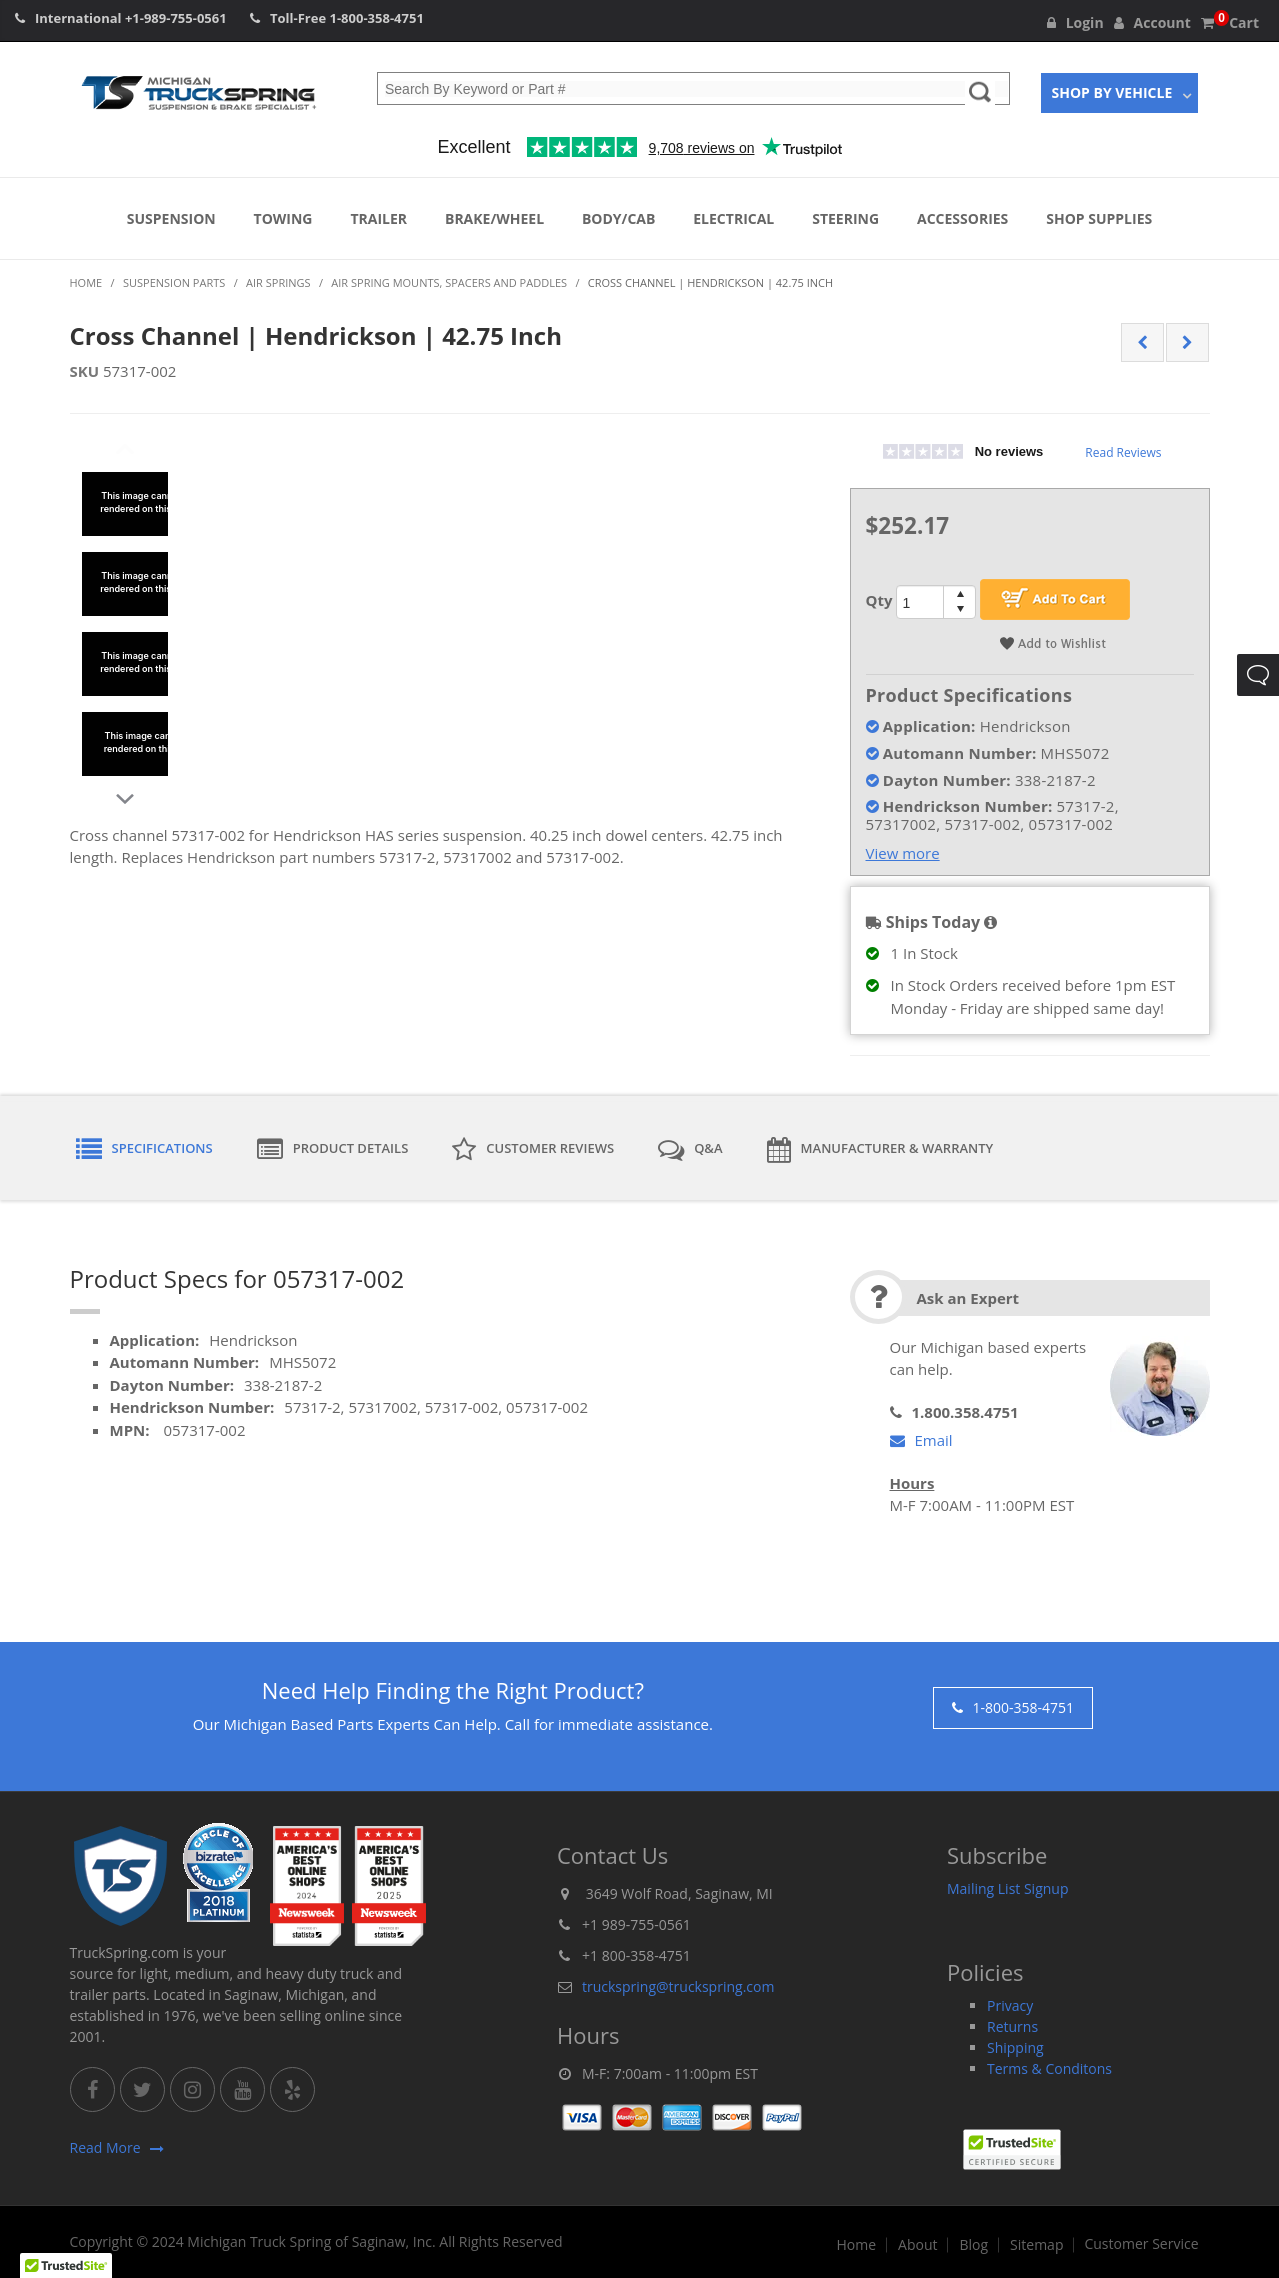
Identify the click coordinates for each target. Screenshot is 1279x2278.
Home (856, 2245)
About (917, 2245)
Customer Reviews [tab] (533, 1150)
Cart (1230, 22)
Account (1152, 22)
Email (921, 1440)
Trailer (378, 218)
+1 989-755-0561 (636, 1924)
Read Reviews (1123, 452)
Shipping (1015, 2047)
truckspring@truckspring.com (678, 1986)
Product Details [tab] (333, 1150)
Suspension (171, 218)
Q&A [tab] (690, 1150)
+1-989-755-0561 (176, 18)
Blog (973, 2245)
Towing (283, 218)
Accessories (962, 218)
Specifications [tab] (144, 1150)
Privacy (1010, 2005)
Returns (1012, 2026)
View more (903, 853)
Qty (879, 600)
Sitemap (1036, 2245)
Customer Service (1141, 2244)
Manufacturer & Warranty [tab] (880, 1150)
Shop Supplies (1099, 218)
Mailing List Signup (1008, 1888)
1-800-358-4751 (377, 18)
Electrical (733, 218)
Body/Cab (618, 218)
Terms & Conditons (1049, 2068)
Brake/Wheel (494, 218)
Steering (845, 218)
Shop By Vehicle (1112, 92)
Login (1075, 22)
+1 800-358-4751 (636, 1955)
